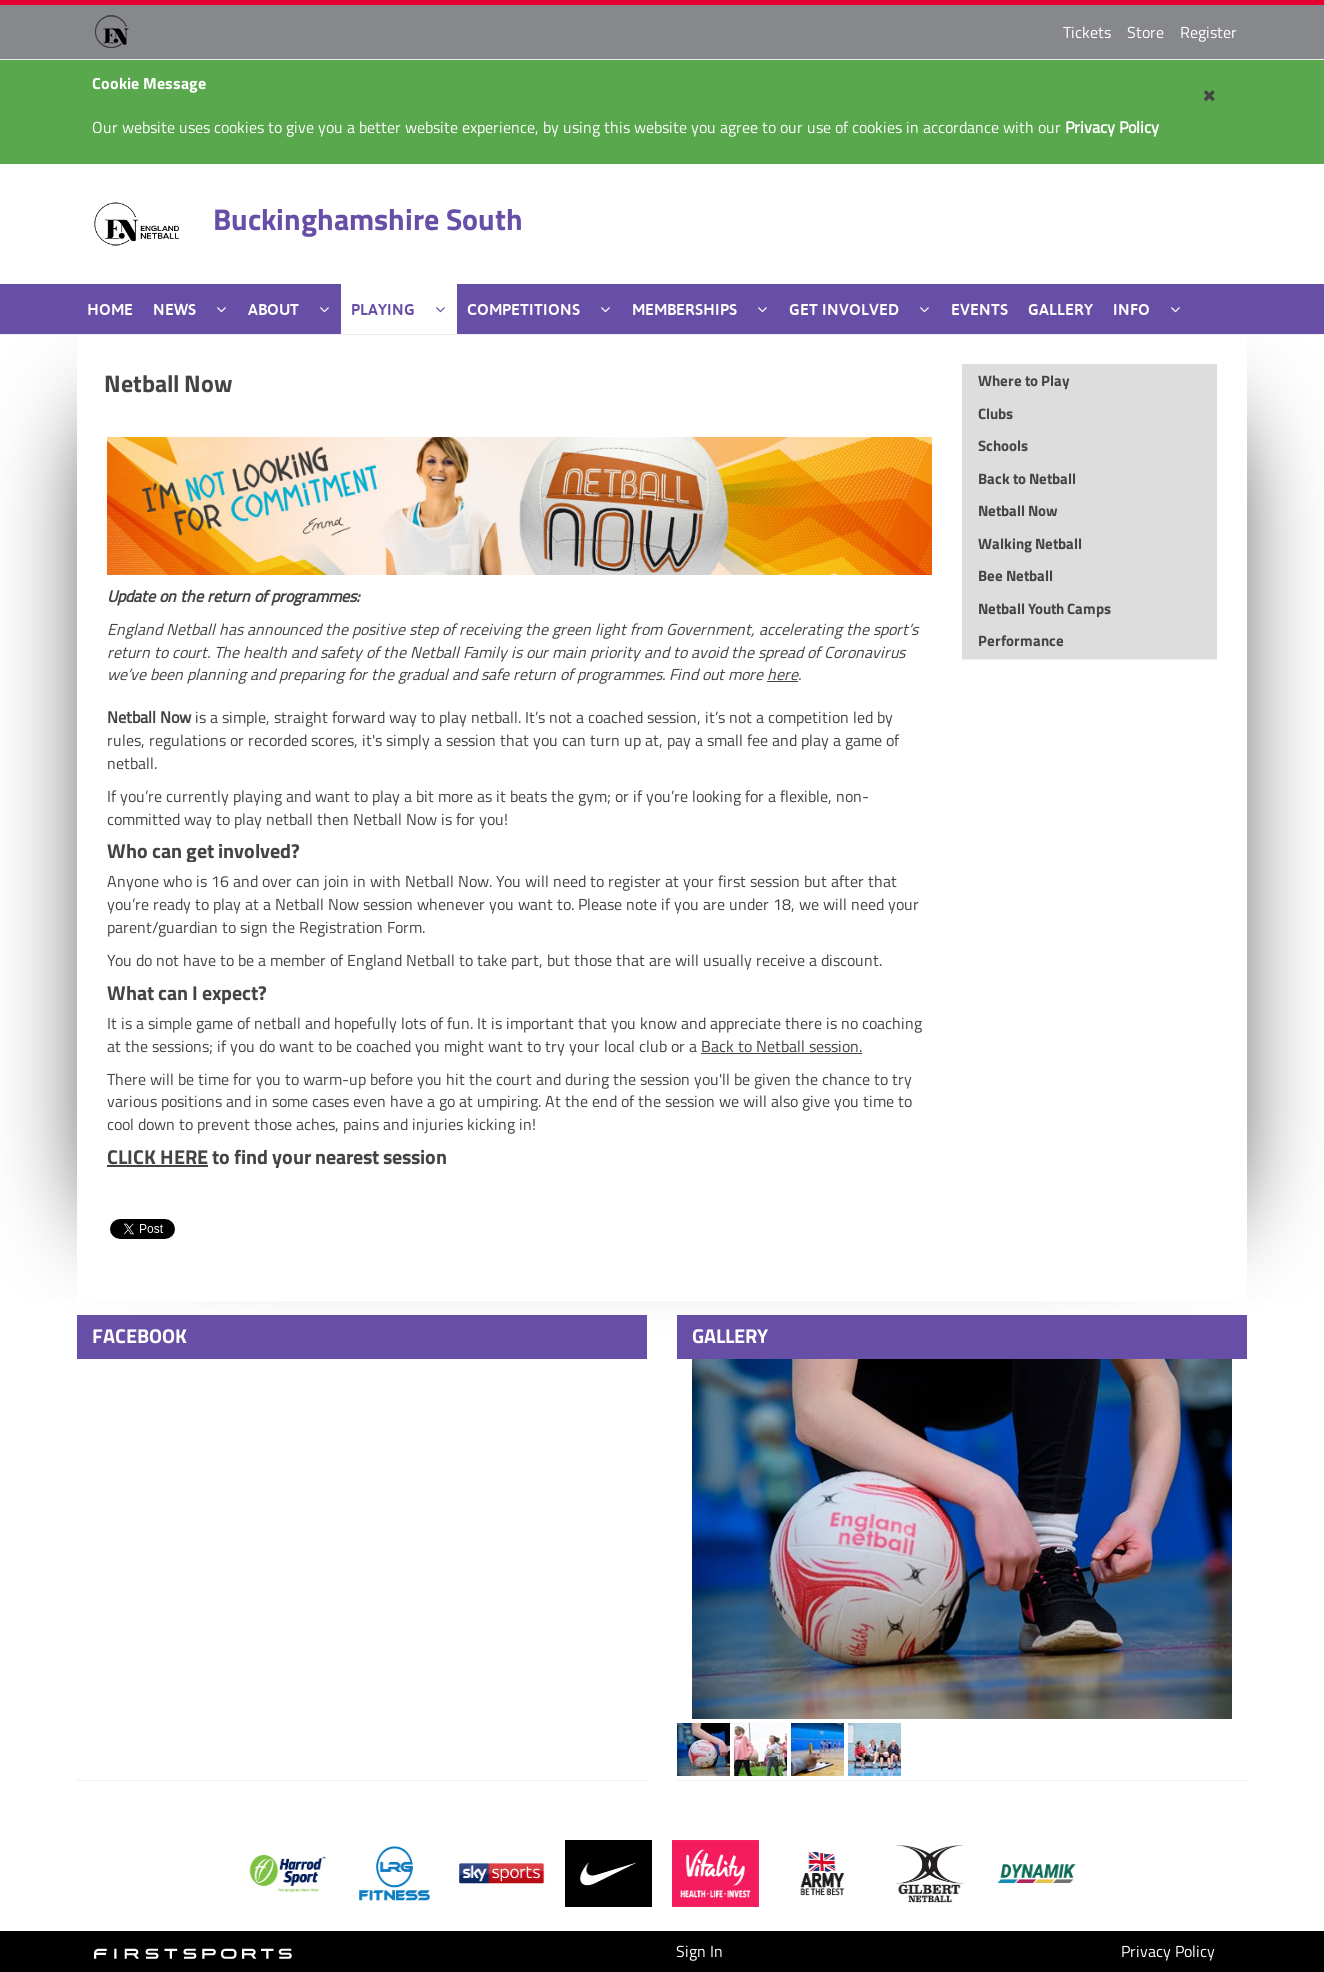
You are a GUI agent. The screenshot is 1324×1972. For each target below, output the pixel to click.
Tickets (1087, 32)
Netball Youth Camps (1044, 608)
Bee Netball (1015, 575)
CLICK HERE (157, 1156)
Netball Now (168, 383)
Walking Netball (1030, 543)
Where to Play (1024, 380)
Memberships (684, 309)
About (273, 309)
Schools (1003, 445)
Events (979, 309)
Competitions (523, 309)
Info (1131, 309)
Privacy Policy (1168, 1951)
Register (1208, 32)
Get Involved (844, 309)
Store (1145, 32)
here (782, 674)
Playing (383, 309)
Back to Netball (781, 1046)
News (174, 309)
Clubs (995, 413)
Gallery (1060, 309)
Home (110, 309)
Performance (1021, 640)
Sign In (699, 1951)
